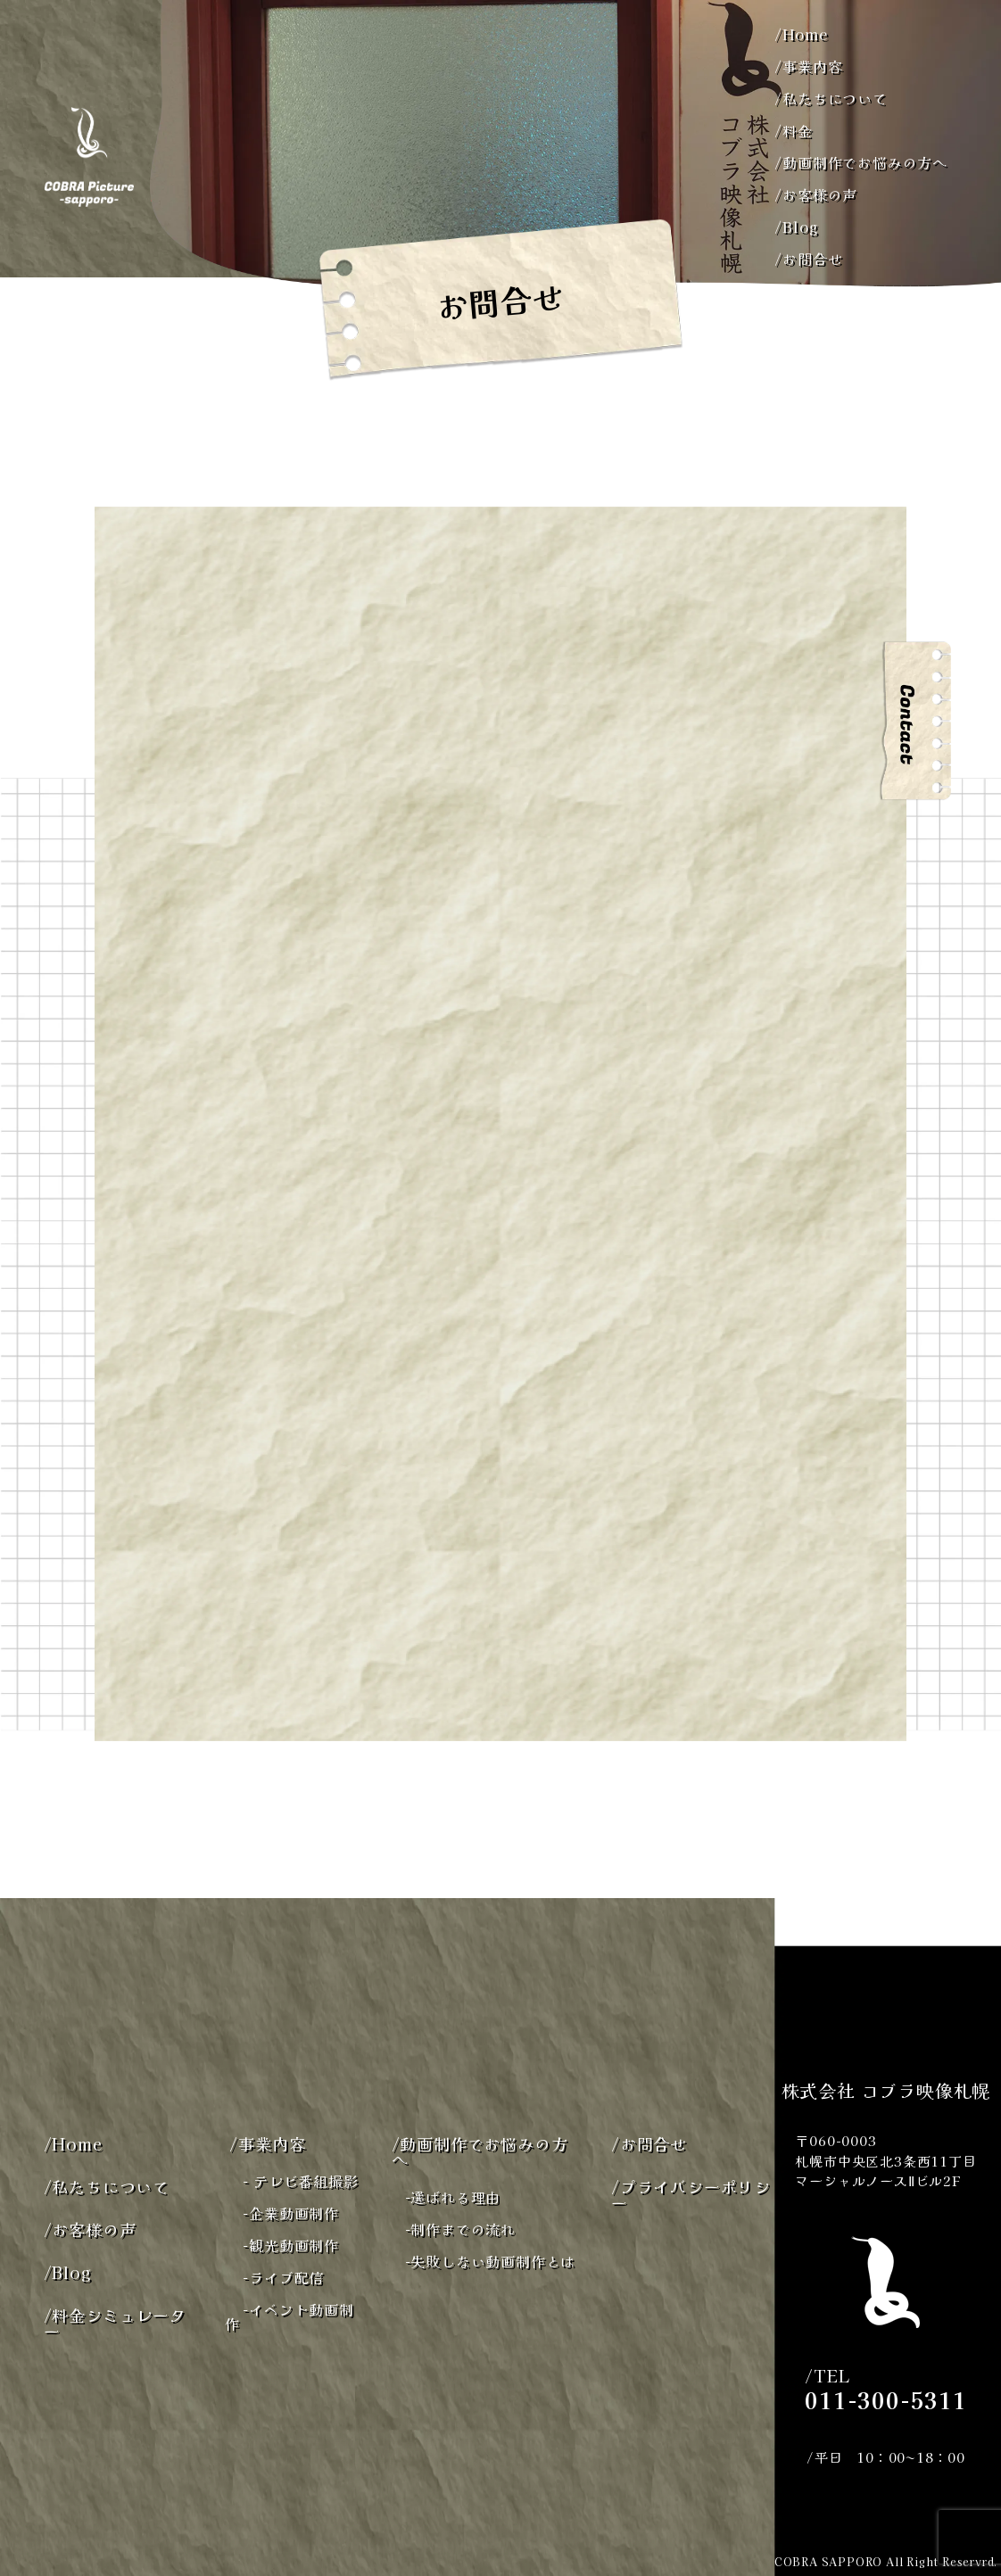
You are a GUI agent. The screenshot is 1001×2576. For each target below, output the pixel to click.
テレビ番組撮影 (300, 2181)
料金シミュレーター (115, 2323)
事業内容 (808, 66)
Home (800, 34)
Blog (795, 226)
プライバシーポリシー (691, 2194)
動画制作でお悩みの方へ (860, 162)
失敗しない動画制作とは (490, 2261)
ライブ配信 (283, 2277)
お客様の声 (815, 194)
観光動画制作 (291, 2245)
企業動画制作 (291, 2213)
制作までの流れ (460, 2229)
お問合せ (808, 258)
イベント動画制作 (289, 2316)
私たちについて (830, 98)
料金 (793, 130)
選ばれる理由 (453, 2197)
